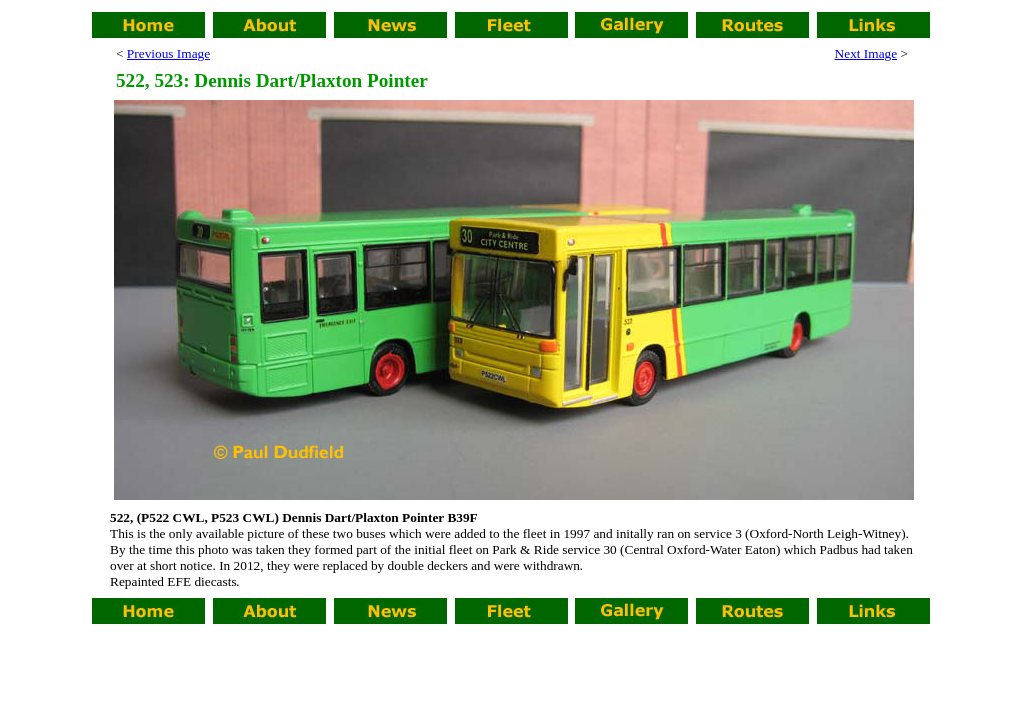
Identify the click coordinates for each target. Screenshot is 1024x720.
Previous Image (168, 53)
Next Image (866, 53)
